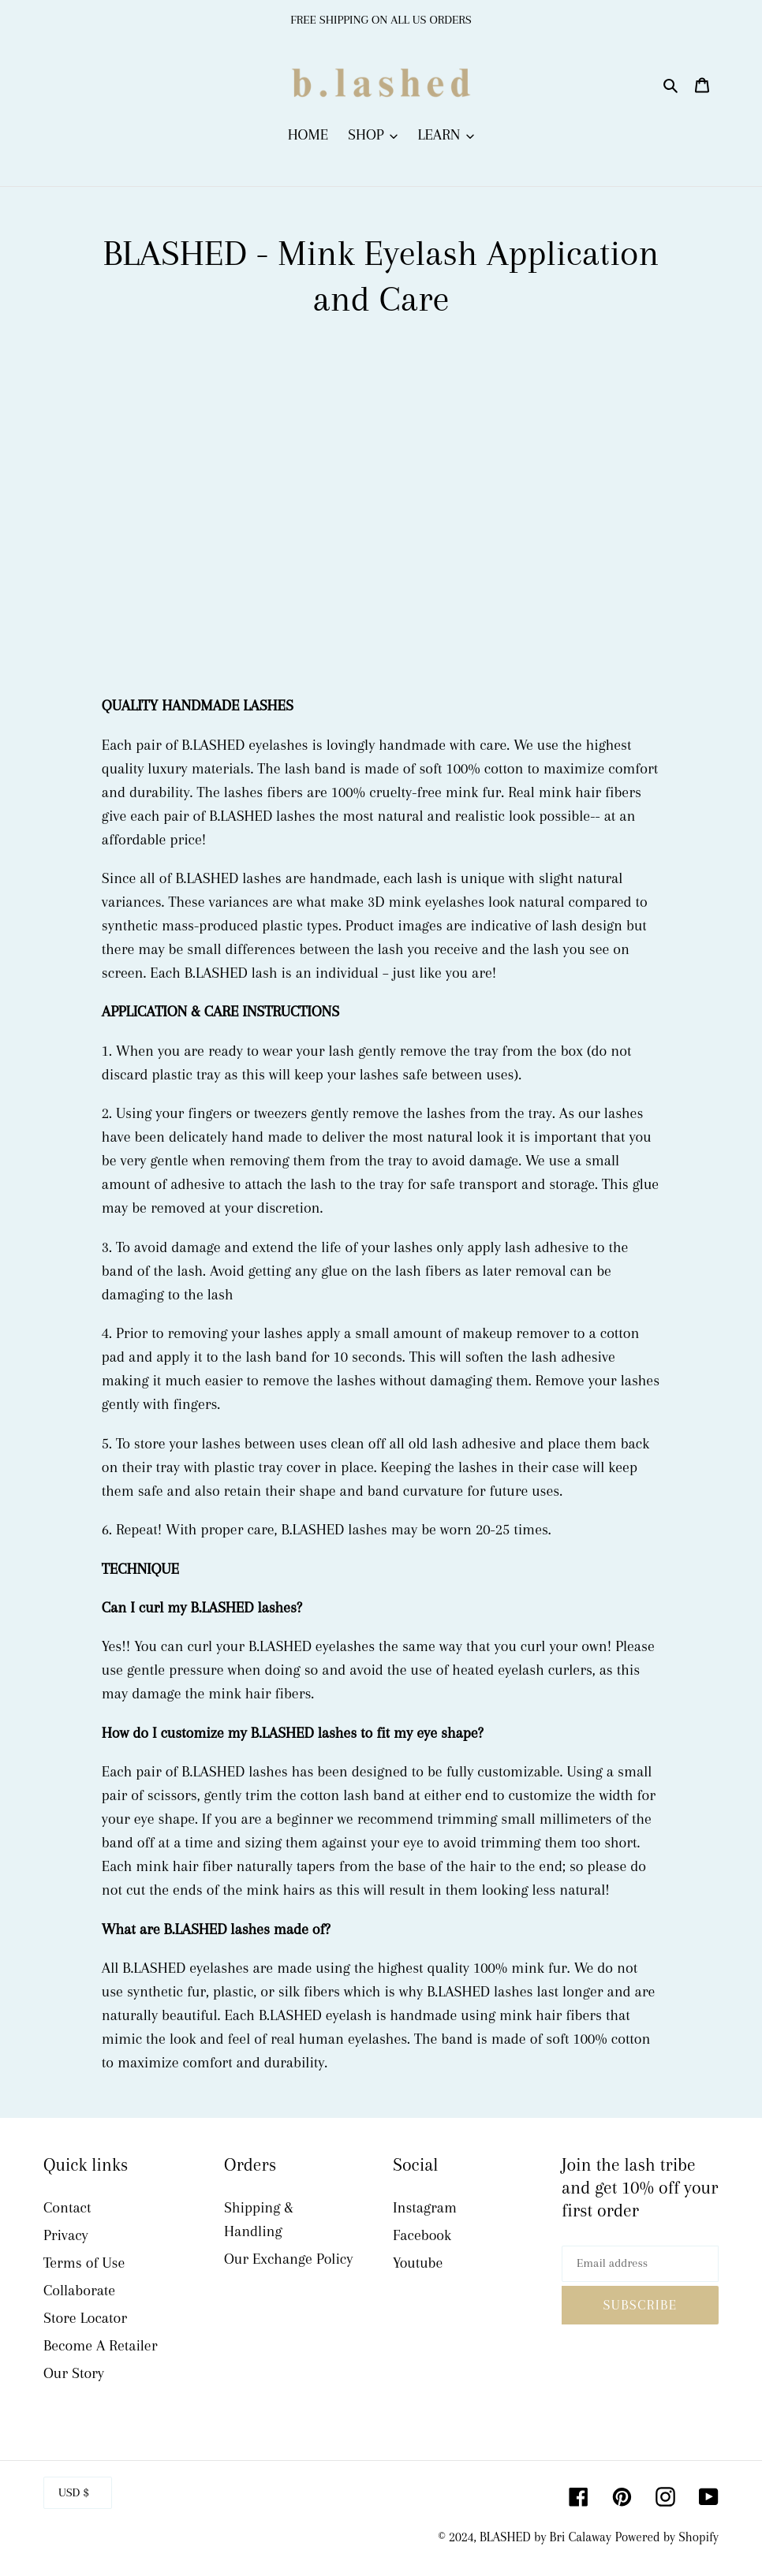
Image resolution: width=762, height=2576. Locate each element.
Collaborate (79, 2290)
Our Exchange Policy (288, 2259)
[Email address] (640, 2264)
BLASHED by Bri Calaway (545, 2536)
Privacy (65, 2235)
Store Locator (85, 2318)
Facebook (422, 2235)
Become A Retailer (100, 2345)
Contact (67, 2207)
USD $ (73, 2492)
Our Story (73, 2373)
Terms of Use (84, 2263)
